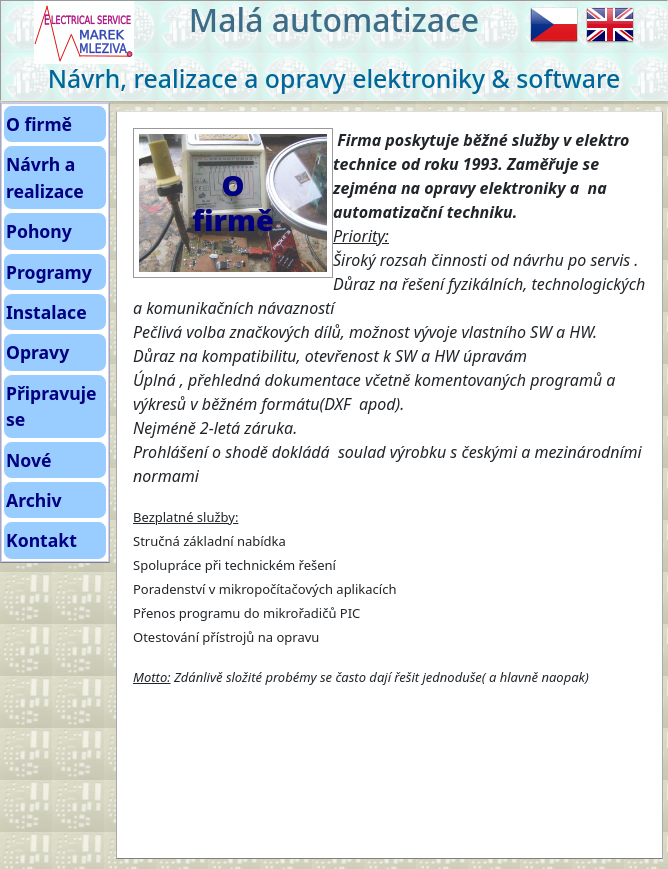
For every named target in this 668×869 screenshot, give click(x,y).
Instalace (46, 312)
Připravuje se (51, 406)
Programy (49, 272)
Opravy (37, 352)
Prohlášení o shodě (202, 452)
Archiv (34, 500)
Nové (29, 460)
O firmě (39, 124)
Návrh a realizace (45, 177)
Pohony (39, 231)
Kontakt (41, 540)
